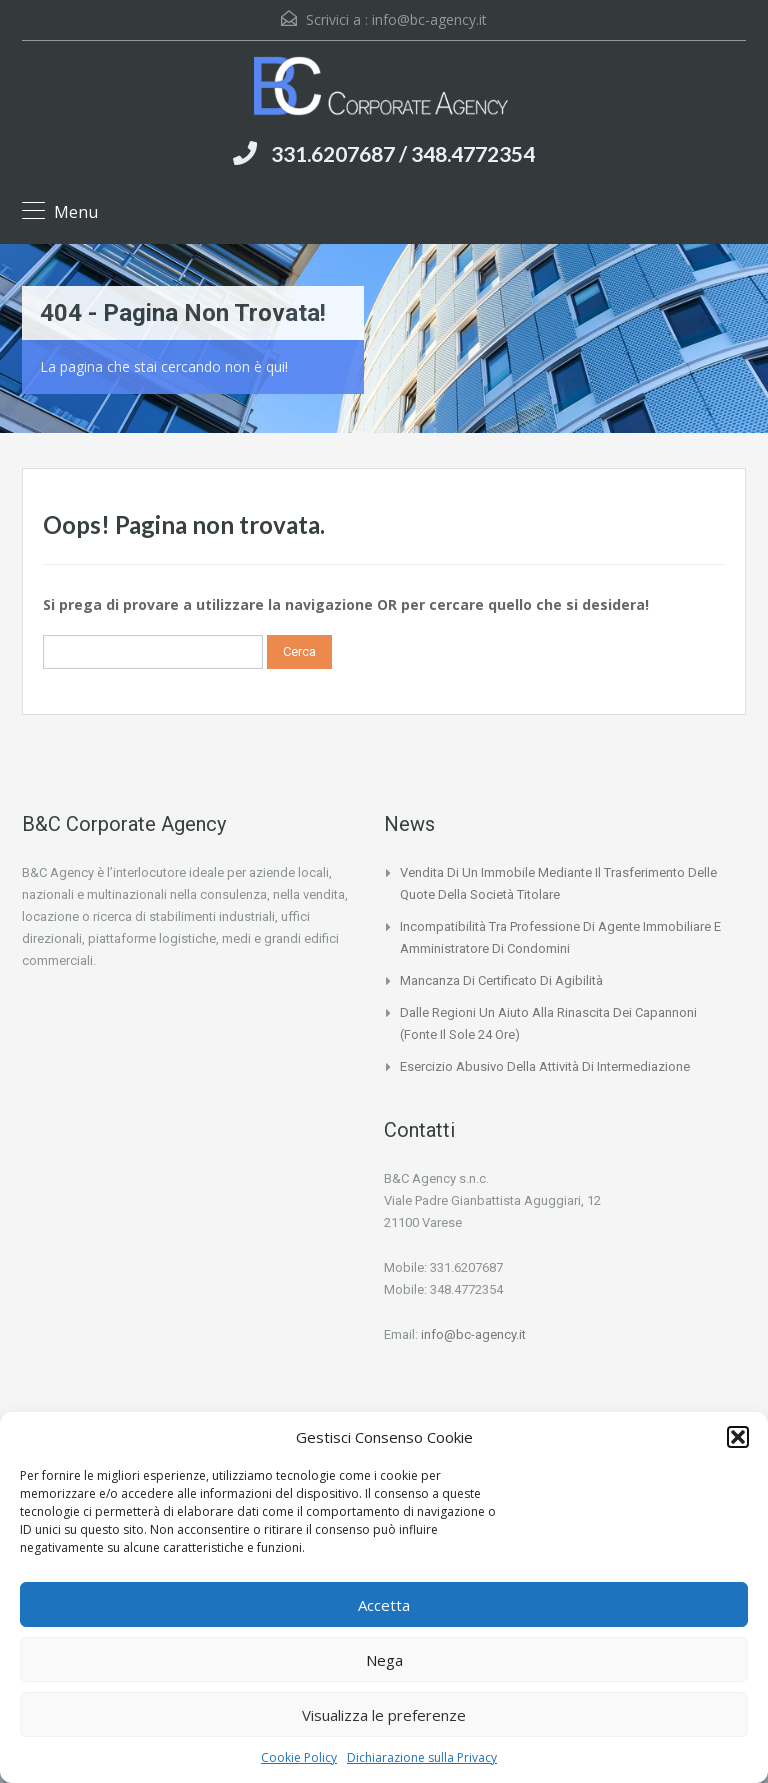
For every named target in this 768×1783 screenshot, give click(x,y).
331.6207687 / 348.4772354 (403, 153)
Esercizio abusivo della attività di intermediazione (545, 1066)
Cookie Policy (299, 1757)
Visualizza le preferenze (384, 1715)
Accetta (384, 1605)
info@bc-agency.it (429, 19)
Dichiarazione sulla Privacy (422, 1757)
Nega (384, 1660)
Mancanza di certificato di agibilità (501, 980)
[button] (738, 1437)
